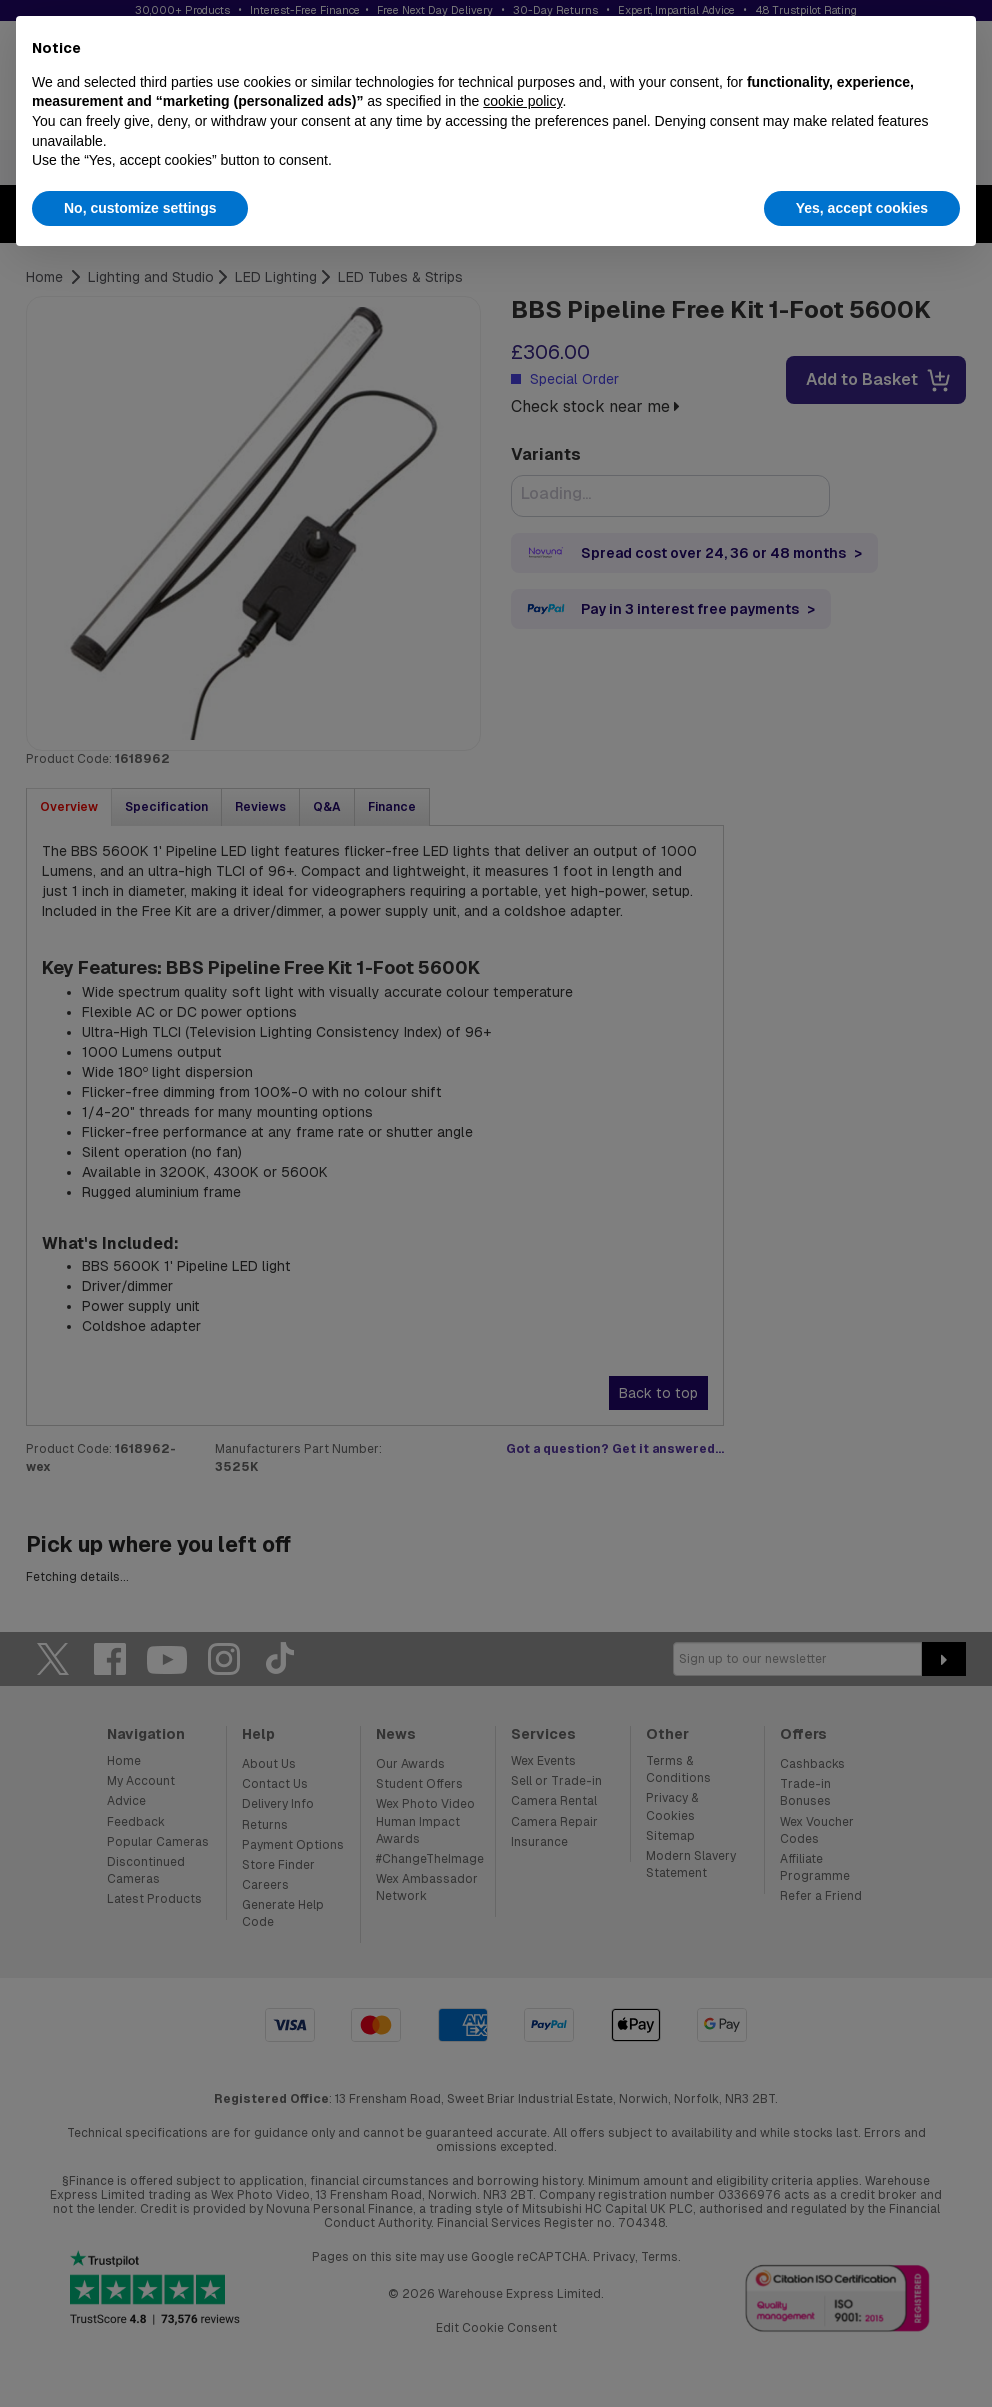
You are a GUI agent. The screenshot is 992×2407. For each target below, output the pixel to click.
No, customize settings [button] (140, 208)
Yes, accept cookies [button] (862, 208)
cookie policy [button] (522, 101)
